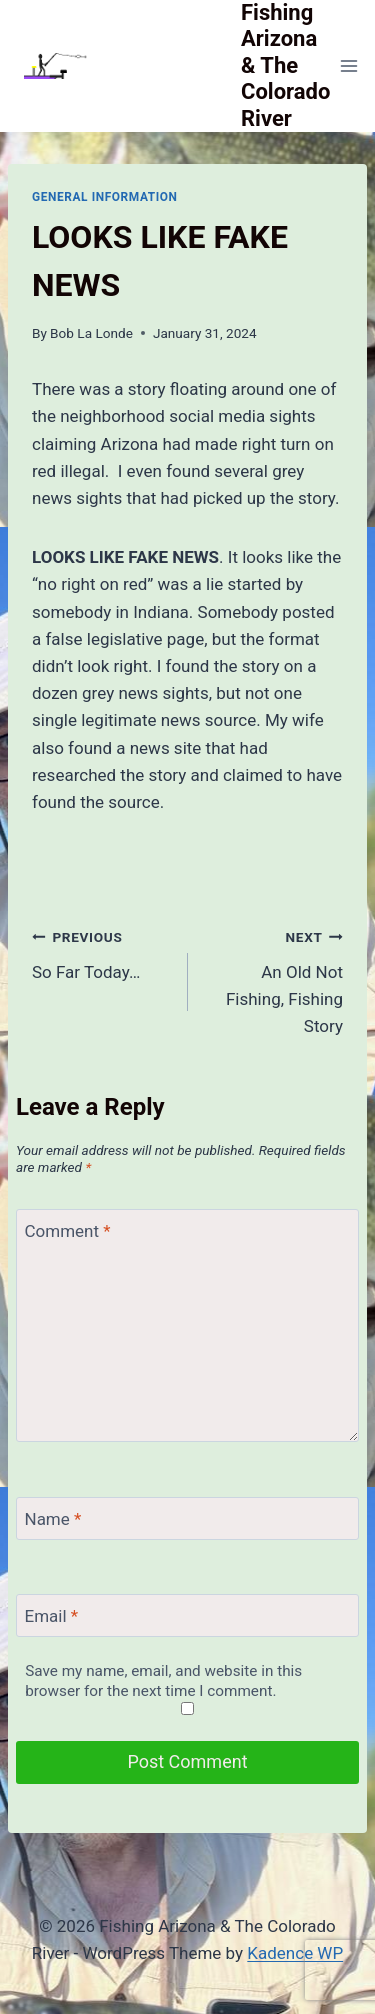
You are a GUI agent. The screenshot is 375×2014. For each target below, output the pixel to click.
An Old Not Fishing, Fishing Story (274, 979)
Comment (68, 1231)
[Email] (187, 1615)
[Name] (187, 1518)
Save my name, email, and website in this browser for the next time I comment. (163, 1681)
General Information (105, 197)
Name (53, 1519)
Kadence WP (295, 1953)
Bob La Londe (91, 333)
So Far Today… (101, 952)
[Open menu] (348, 65)
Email (52, 1616)
